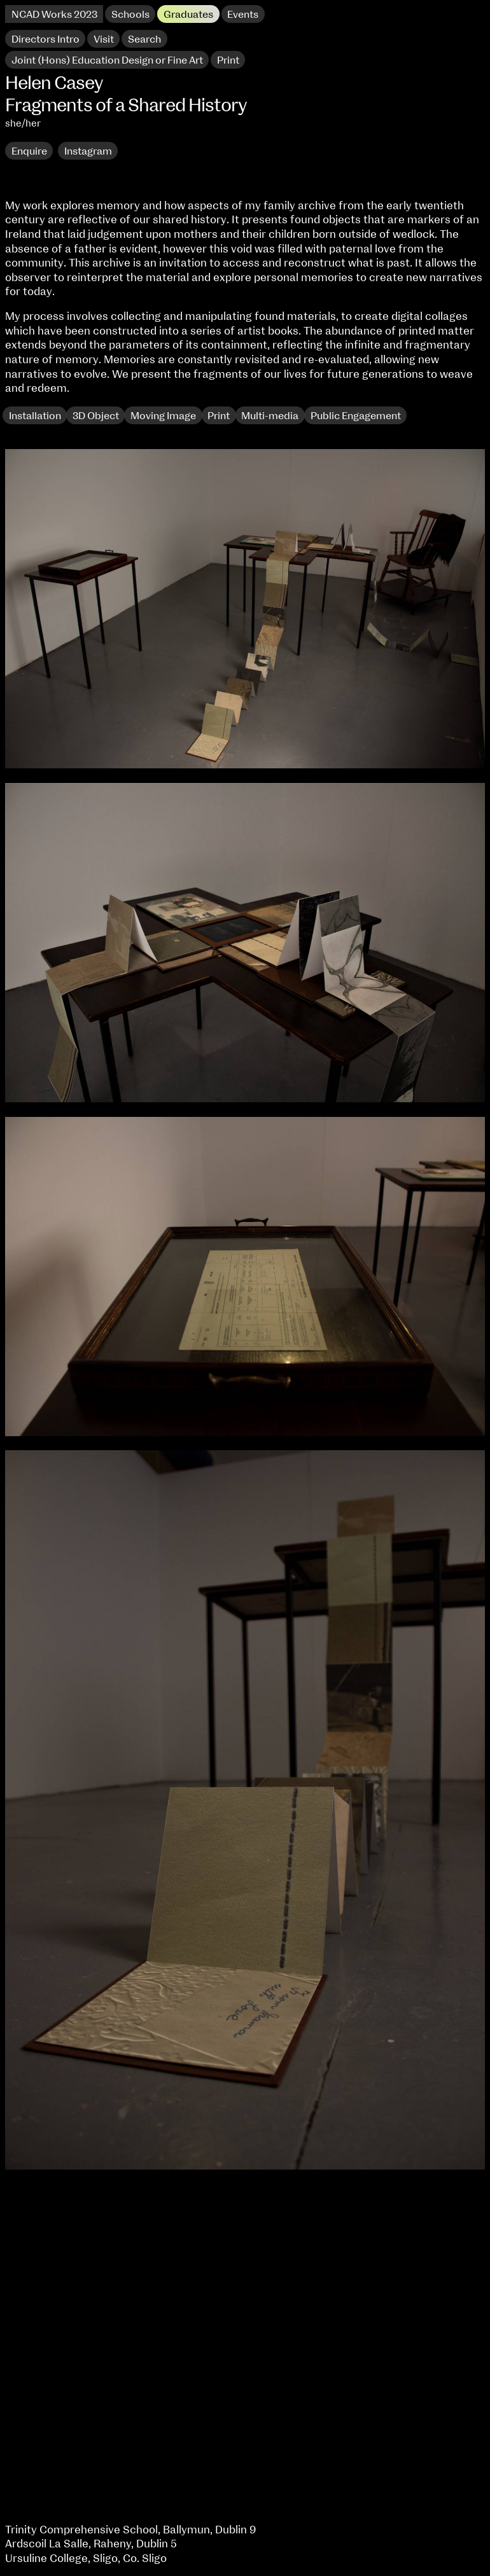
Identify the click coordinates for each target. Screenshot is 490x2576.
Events (242, 15)
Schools (130, 15)
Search (144, 39)
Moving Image (163, 416)
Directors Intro (45, 39)
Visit (104, 39)
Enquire (29, 151)
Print (218, 416)
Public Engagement (356, 416)
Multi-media (269, 416)
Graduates (188, 15)
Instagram (88, 151)
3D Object (96, 416)
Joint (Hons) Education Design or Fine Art (107, 60)
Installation (35, 416)
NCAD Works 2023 (54, 15)
